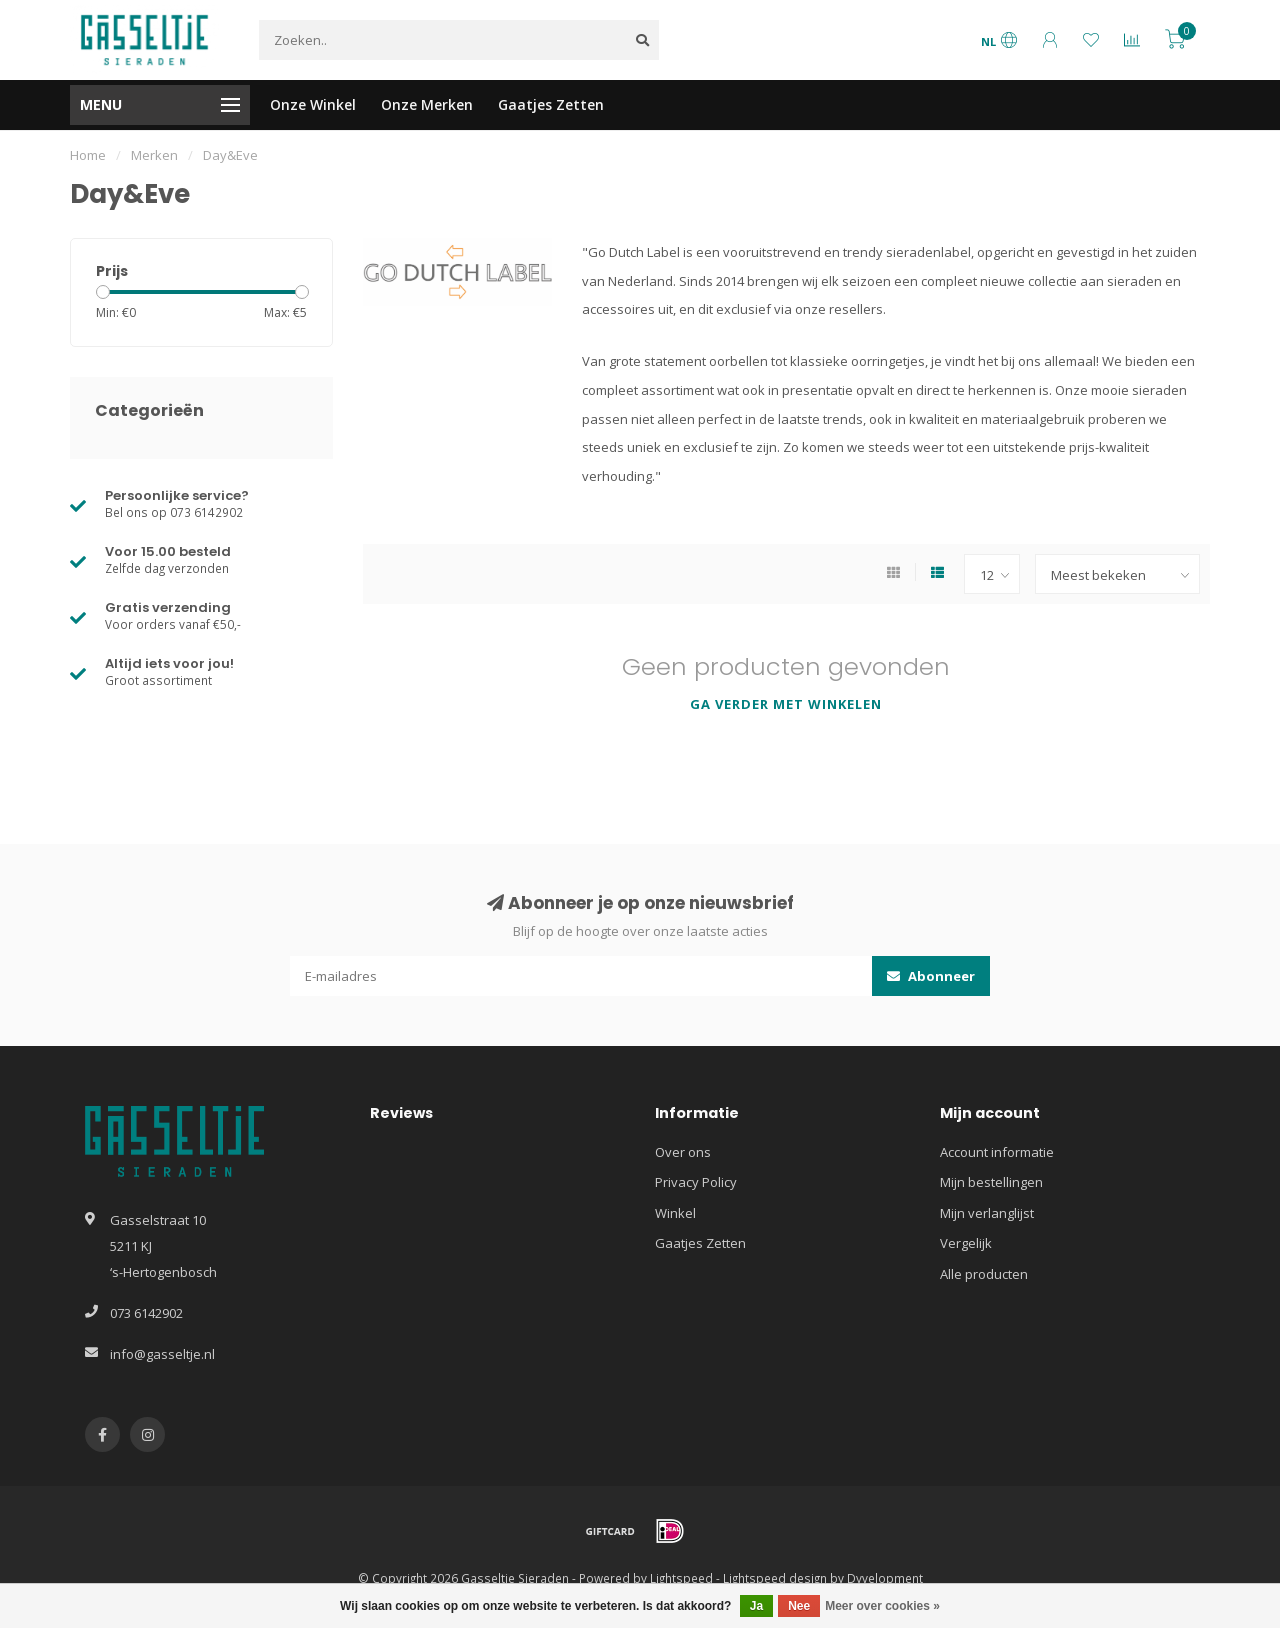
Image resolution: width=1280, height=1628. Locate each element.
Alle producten (984, 1274)
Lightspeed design (775, 1578)
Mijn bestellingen (991, 1182)
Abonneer (931, 976)
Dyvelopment (885, 1578)
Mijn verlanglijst (987, 1213)
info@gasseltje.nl (162, 1354)
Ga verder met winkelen (786, 704)
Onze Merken (427, 104)
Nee (799, 1606)
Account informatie (997, 1152)
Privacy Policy (696, 1182)
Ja (756, 1606)
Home (88, 155)
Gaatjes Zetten (551, 104)
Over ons (683, 1152)
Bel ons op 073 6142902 (174, 512)
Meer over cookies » (882, 1606)
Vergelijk (966, 1243)
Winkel (675, 1213)
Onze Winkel (313, 104)
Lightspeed (681, 1578)
